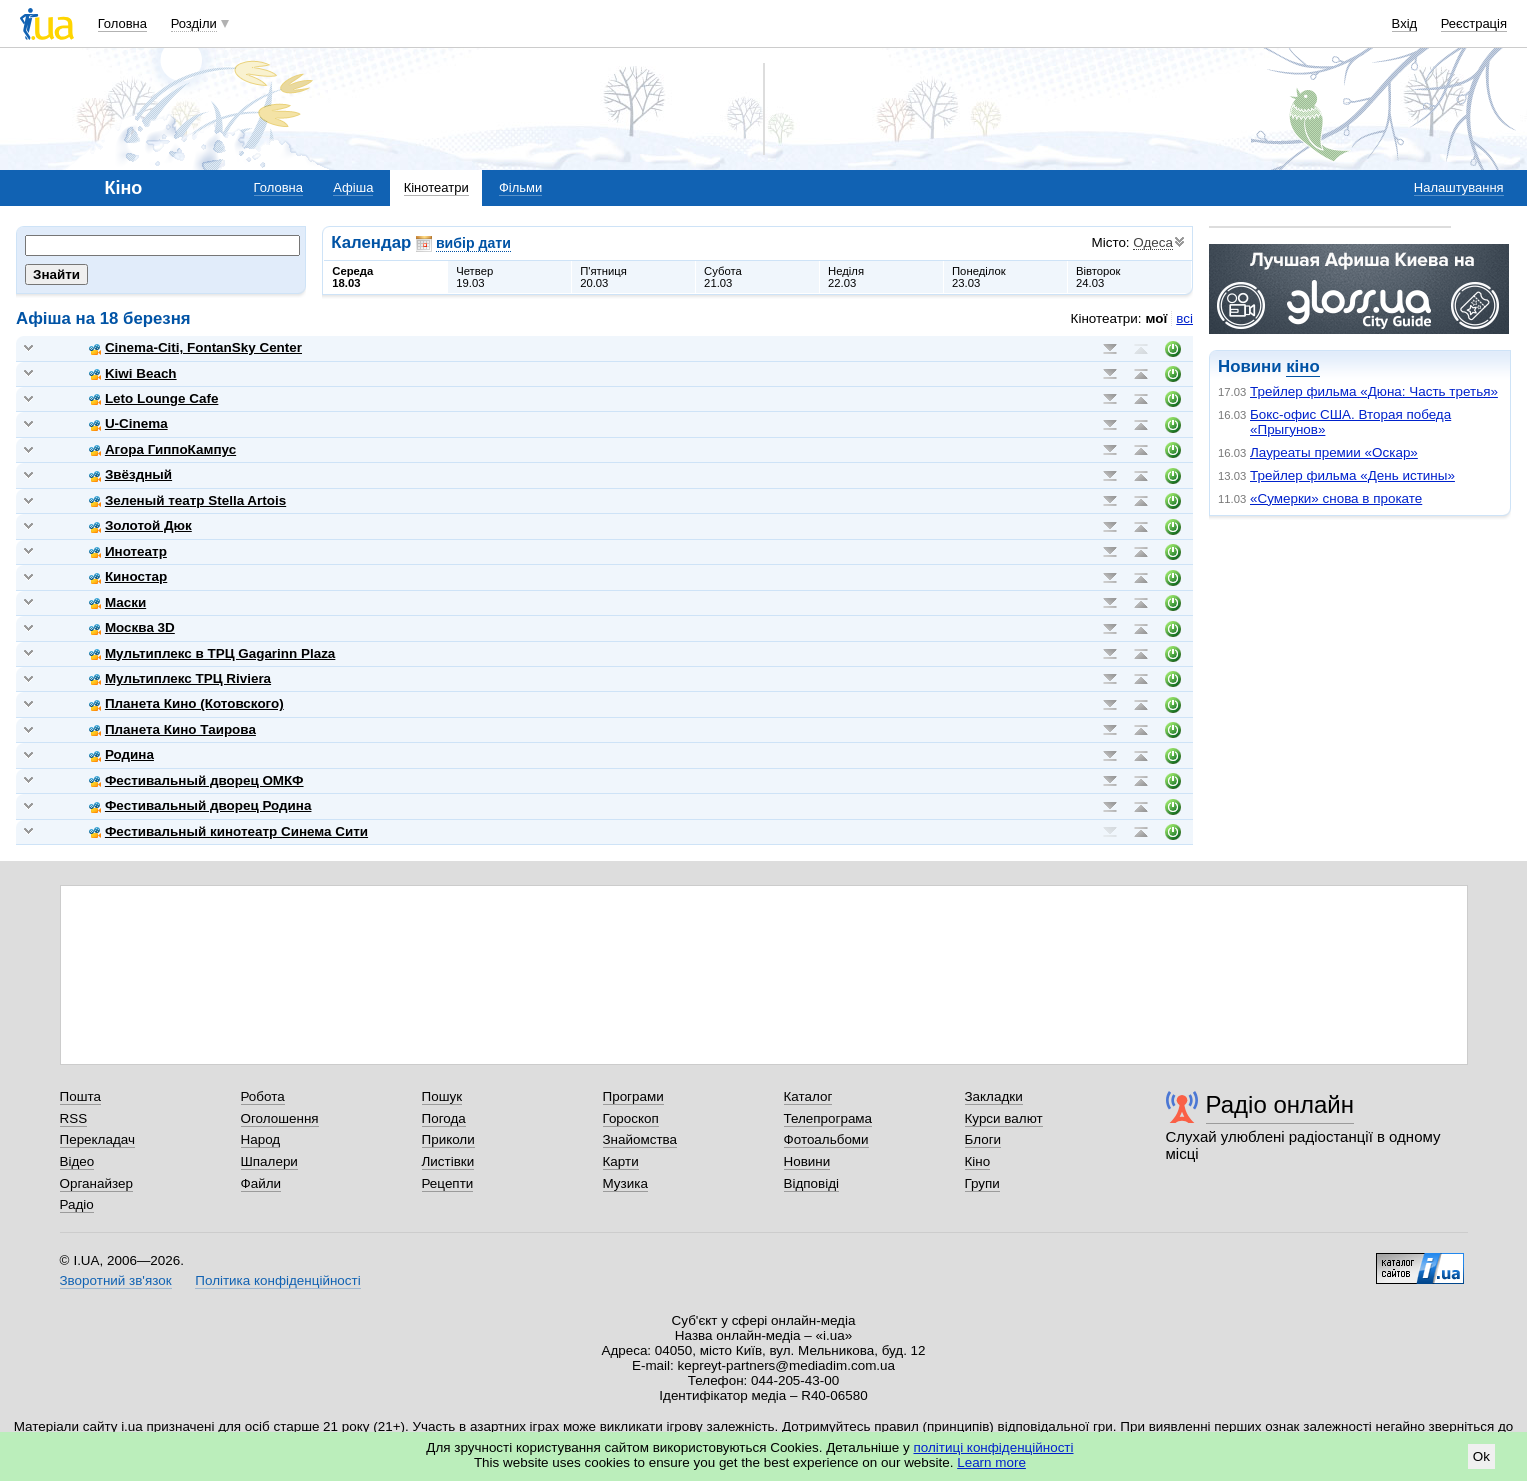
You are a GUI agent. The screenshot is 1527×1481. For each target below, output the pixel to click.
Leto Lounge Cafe (153, 398)
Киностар (128, 576)
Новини (807, 1161)
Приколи (448, 1139)
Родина (121, 754)
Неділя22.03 (846, 277)
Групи (982, 1183)
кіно (1302, 366)
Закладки (994, 1096)
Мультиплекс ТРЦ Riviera (180, 678)
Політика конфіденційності (277, 1280)
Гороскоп (631, 1118)
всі (1184, 318)
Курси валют (1004, 1118)
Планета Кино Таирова (172, 729)
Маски (117, 602)
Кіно (978, 1161)
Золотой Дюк (140, 525)
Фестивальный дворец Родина (200, 805)
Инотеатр (128, 551)
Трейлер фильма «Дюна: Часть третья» (1374, 391)
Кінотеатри (436, 187)
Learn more (991, 1462)
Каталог (808, 1096)
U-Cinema (128, 423)
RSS (74, 1118)
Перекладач (97, 1139)
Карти (621, 1161)
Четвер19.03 (474, 277)
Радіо (77, 1204)
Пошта (80, 1096)
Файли (261, 1183)
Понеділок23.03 (979, 277)
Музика (625, 1183)
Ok (1481, 1456)
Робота (263, 1096)
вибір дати (473, 243)
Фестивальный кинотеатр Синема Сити (228, 831)
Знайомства (640, 1139)
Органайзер (96, 1183)
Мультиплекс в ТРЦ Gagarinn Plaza (212, 653)
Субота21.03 (723, 277)
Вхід (1405, 23)
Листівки (448, 1161)
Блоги (983, 1139)
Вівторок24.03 (1098, 277)
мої (1157, 318)
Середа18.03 (352, 277)
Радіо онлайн (1280, 1104)
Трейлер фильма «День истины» (1352, 475)
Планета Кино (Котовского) (186, 703)
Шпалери (269, 1161)
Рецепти (448, 1183)
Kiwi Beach (133, 373)
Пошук (442, 1096)
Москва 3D (132, 627)
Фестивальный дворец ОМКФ (196, 780)
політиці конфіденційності (994, 1447)
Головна (122, 23)
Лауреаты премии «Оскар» (1334, 452)
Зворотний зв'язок (116, 1280)
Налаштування (1459, 187)
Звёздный (130, 474)
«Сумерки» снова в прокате (1336, 498)
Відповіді (812, 1183)
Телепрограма (828, 1118)
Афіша (353, 187)
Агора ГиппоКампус (162, 449)
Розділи (194, 23)
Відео (77, 1161)
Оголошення (280, 1118)
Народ (261, 1139)
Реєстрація (1474, 23)
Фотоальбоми (826, 1139)
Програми (633, 1096)
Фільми (520, 187)
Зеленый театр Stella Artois (187, 500)
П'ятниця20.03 (603, 277)
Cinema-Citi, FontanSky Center (195, 347)
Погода (444, 1118)
